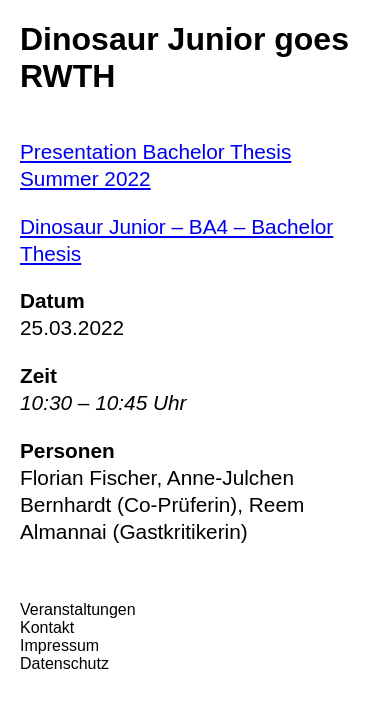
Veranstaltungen (78, 609)
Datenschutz (64, 663)
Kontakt (47, 627)
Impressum (59, 645)
